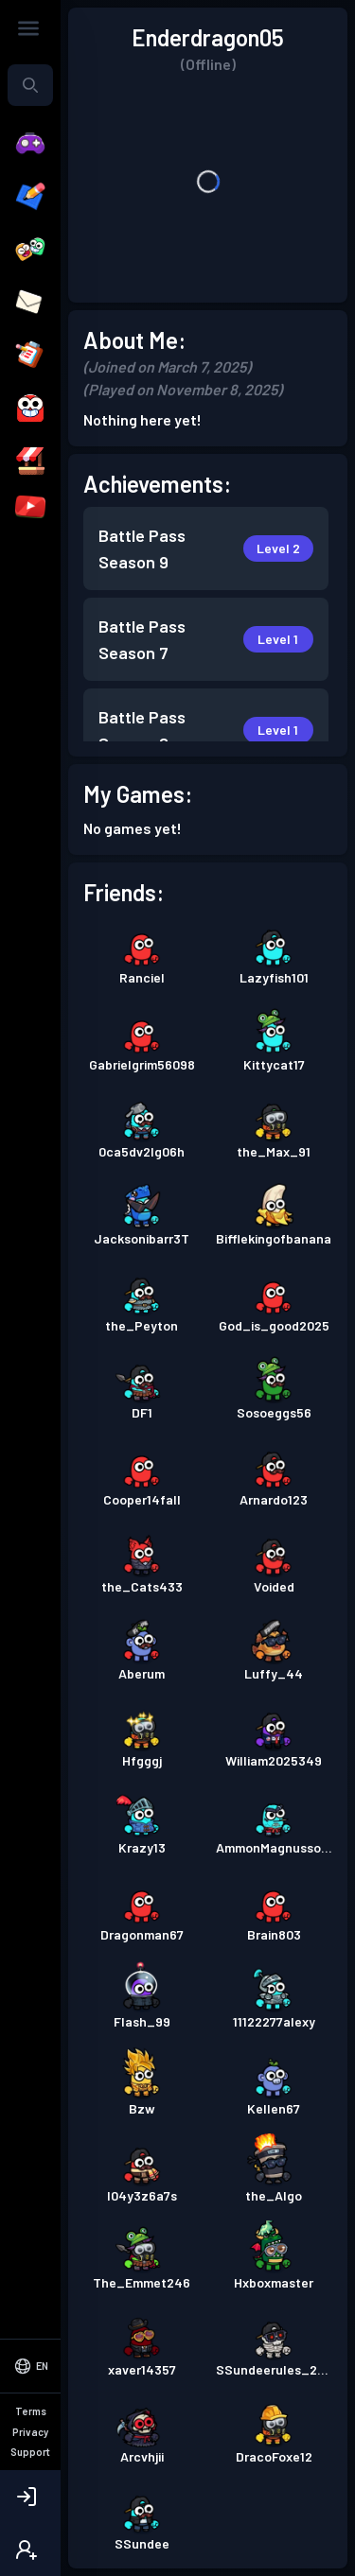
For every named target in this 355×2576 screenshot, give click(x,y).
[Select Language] (30, 2445)
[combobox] (30, 85)
